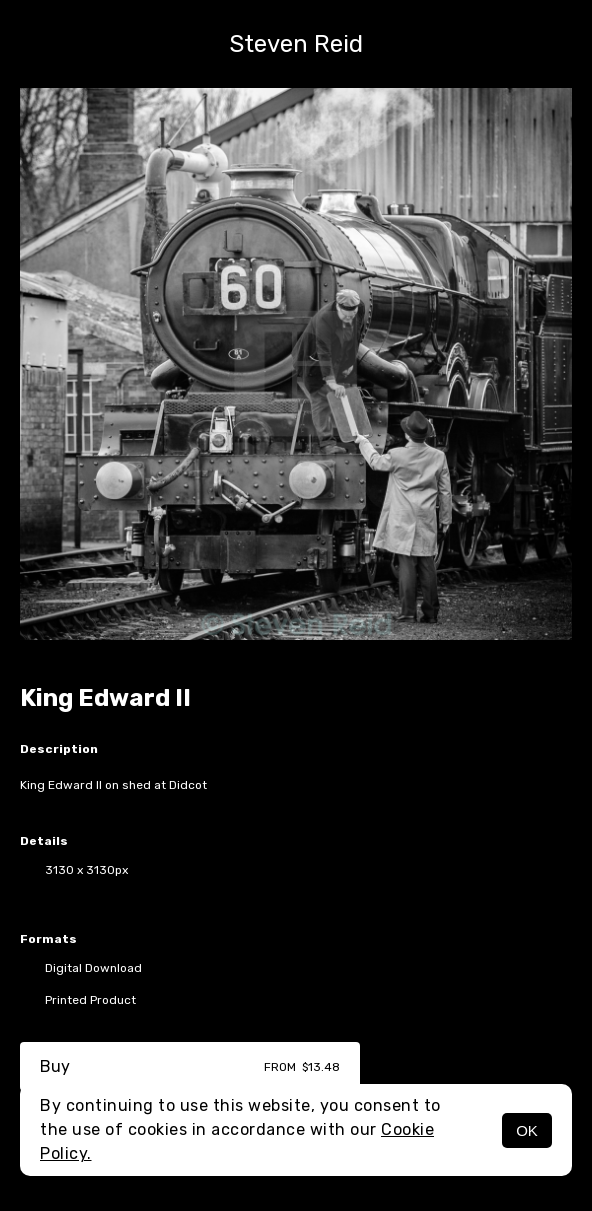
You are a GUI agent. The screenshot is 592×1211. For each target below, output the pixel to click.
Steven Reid (296, 44)
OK (527, 1130)
